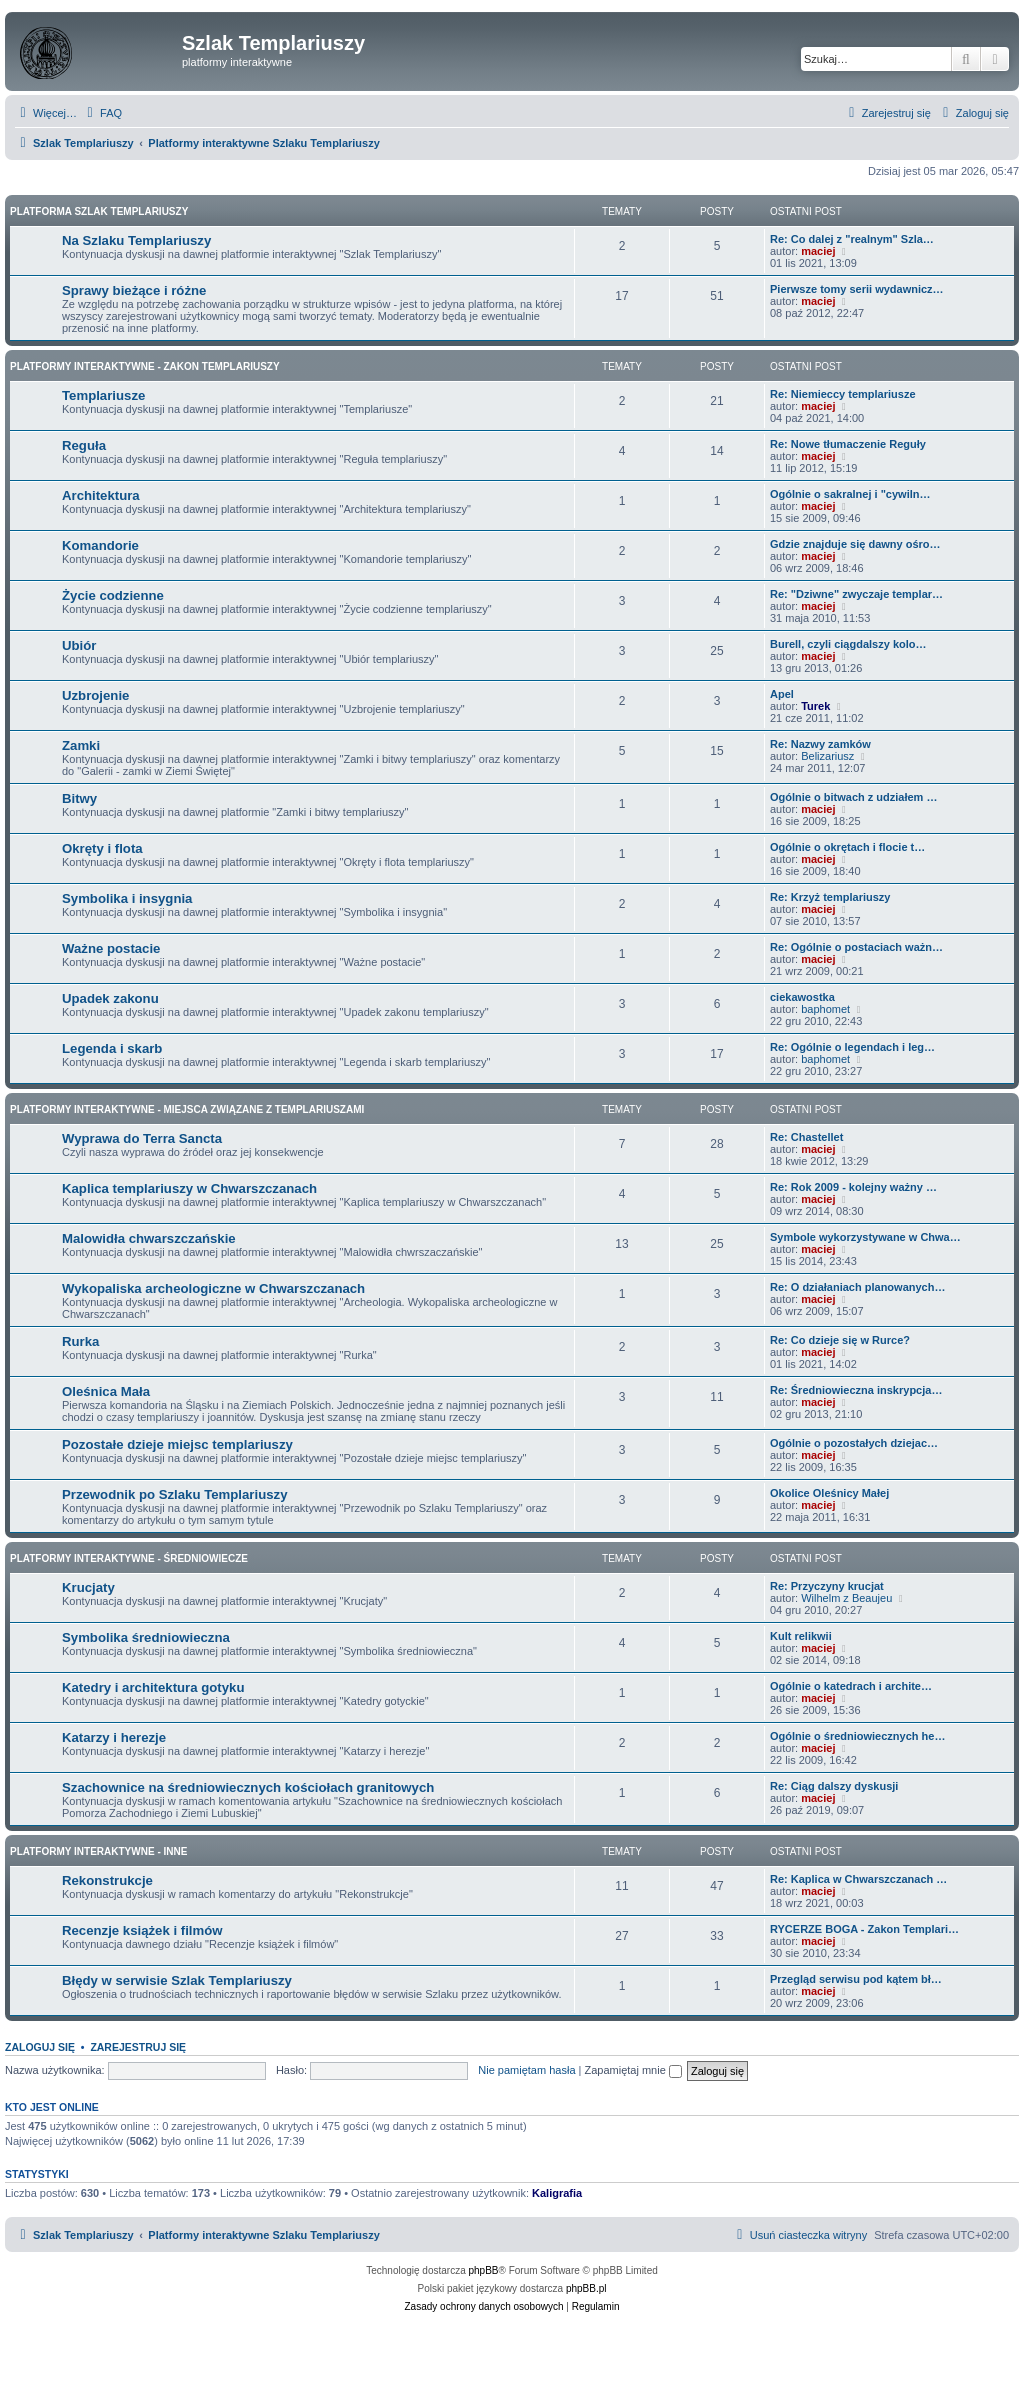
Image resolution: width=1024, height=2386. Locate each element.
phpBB (484, 2270)
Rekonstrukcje (107, 1880)
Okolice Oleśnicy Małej (829, 1493)
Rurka (80, 1341)
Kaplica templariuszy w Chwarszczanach (189, 1188)
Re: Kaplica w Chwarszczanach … (858, 1879)
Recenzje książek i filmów (142, 1930)
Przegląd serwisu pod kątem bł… (856, 1979)
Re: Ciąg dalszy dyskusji (834, 1786)
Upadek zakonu (110, 998)
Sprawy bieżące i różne (134, 290)
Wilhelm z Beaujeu (846, 1598)
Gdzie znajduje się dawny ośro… (855, 544)
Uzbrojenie (95, 695)
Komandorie (100, 545)
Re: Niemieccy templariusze (843, 394)
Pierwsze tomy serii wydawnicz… (857, 289)
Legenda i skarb (112, 1048)
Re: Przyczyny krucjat (827, 1586)
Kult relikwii (801, 1636)
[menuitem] (102, 113)
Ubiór (79, 645)
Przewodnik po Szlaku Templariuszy (174, 1494)
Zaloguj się (40, 2047)
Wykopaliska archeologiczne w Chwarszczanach (213, 1288)
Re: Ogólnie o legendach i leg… (852, 1047)
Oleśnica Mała (106, 1391)
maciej (818, 251)
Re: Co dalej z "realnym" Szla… (852, 239)
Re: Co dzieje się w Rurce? (840, 1340)
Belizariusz (827, 756)
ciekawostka (802, 997)
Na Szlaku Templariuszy (136, 240)
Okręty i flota (102, 848)
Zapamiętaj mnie (632, 2070)
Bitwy (79, 798)
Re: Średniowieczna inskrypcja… (856, 1390)
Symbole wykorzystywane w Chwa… (865, 1237)
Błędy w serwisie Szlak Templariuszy (177, 1980)
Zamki (81, 745)
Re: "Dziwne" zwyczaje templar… (856, 594)
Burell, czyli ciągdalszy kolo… (848, 644)
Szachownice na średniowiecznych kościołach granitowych (248, 1787)
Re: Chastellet (806, 1137)
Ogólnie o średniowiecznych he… (857, 1736)
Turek (815, 706)
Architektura (101, 495)
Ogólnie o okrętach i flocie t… (847, 847)
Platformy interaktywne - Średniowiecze (129, 1558)
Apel (782, 694)
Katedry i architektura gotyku (153, 1687)
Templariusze (103, 395)
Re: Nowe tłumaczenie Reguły (848, 444)
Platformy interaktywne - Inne (98, 1851)
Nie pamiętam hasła (526, 2070)
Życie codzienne (113, 595)
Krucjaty (88, 1587)
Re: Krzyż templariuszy (830, 897)
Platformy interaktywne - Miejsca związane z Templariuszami (187, 1109)
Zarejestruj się (138, 2047)
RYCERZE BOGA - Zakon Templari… (864, 1929)
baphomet (825, 1009)
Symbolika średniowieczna (146, 1637)
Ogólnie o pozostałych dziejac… (854, 1443)
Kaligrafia (557, 2193)
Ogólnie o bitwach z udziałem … (853, 797)
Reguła (84, 445)
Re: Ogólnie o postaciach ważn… (856, 947)
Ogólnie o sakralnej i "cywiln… (850, 494)
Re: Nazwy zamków (820, 744)
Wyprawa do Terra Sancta (142, 1138)
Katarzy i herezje (114, 1737)
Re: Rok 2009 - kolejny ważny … (853, 1187)
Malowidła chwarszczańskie (149, 1238)
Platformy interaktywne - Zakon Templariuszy (145, 366)
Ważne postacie (111, 948)
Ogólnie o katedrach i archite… (851, 1686)
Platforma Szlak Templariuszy (99, 211)
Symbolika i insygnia (127, 898)
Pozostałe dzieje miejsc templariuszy (177, 1444)
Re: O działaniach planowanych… (857, 1287)
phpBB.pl (586, 2288)
